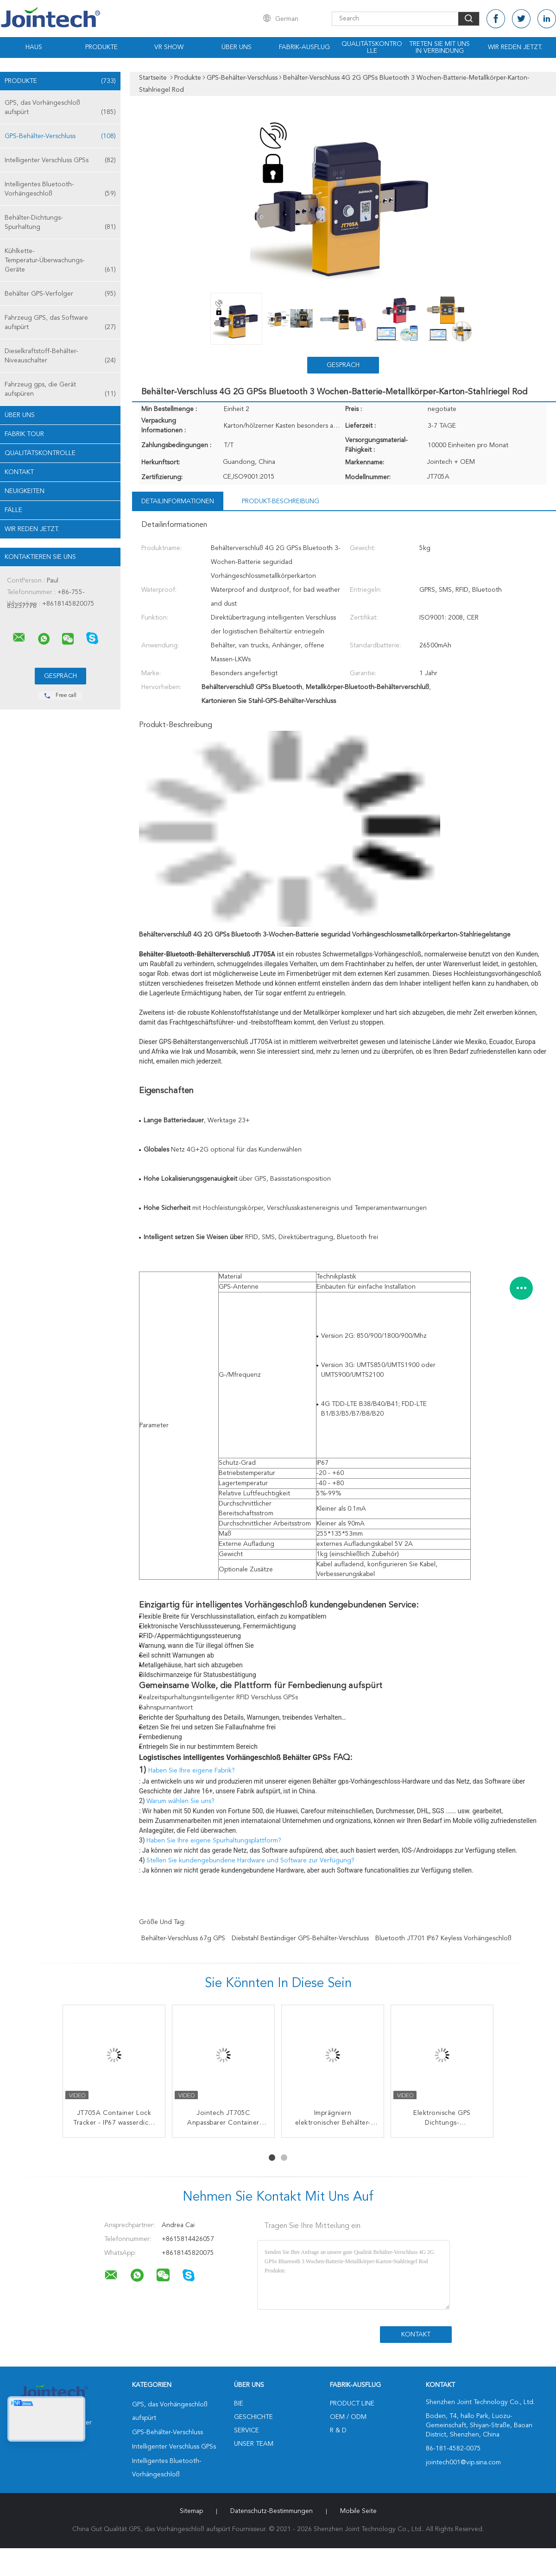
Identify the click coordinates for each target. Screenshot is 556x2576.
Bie (238, 2403)
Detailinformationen (177, 501)
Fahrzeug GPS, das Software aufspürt (60, 323)
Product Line (352, 2403)
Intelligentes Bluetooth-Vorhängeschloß (60, 189)
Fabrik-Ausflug (304, 47)
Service (246, 2430)
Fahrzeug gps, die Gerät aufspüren (60, 390)
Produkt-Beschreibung (280, 501)
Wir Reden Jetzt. (515, 47)
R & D (338, 2430)
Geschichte (253, 2417)
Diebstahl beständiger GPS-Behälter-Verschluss (300, 1938)
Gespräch (343, 365)
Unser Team (253, 2444)
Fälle (13, 510)
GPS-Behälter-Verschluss (60, 136)
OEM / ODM (348, 2417)
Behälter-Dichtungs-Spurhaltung (60, 223)
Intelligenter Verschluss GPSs (60, 160)
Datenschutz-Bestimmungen (271, 2511)
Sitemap (191, 2511)
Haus (33, 47)
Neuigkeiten (24, 491)
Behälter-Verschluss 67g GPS (183, 1938)
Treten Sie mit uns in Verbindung (439, 47)
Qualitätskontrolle (371, 47)
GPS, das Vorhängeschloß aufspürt (60, 108)
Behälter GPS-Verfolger (60, 293)
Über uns (236, 47)
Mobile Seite (358, 2511)
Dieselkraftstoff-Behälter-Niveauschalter (60, 356)
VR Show (168, 47)
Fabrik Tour (24, 434)
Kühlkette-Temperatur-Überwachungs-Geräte (60, 261)
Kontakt (19, 472)
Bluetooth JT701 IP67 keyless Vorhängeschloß (443, 1938)
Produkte (101, 47)
